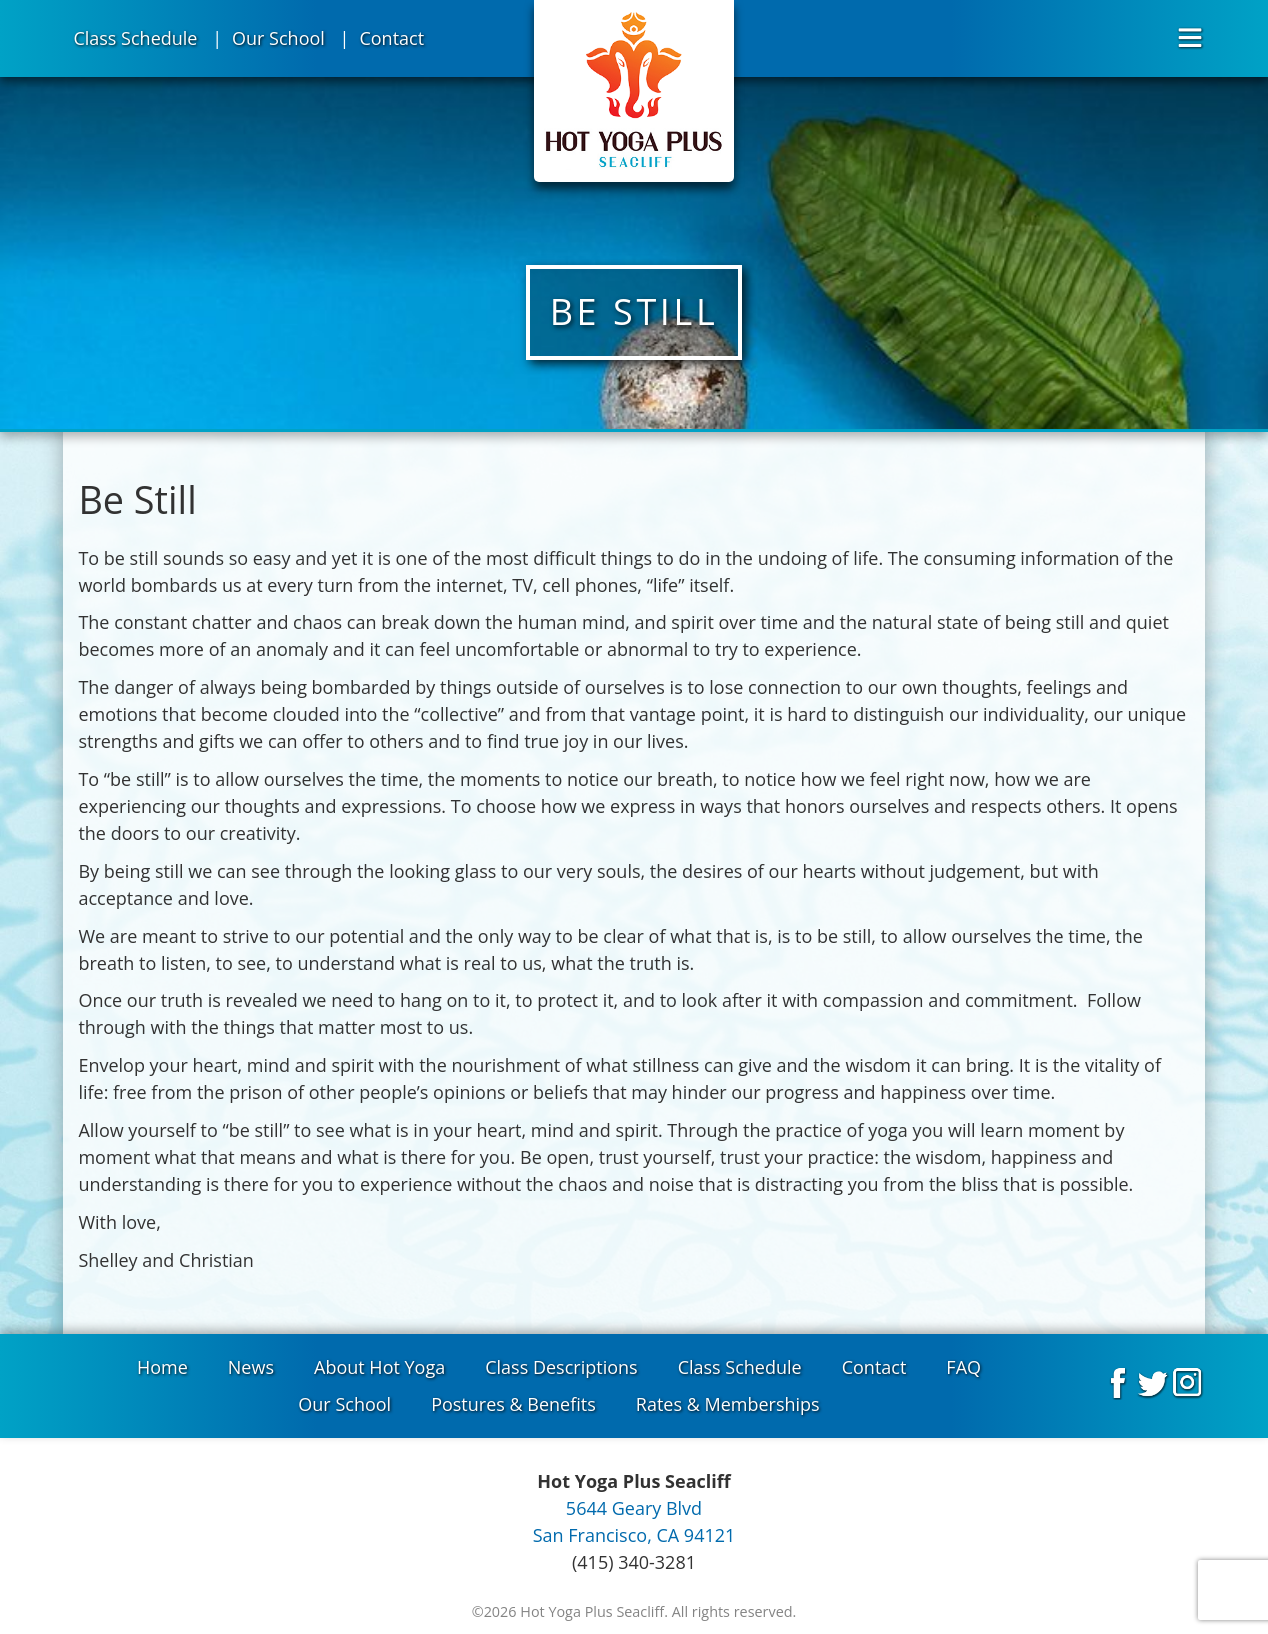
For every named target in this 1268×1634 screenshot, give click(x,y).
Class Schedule (135, 38)
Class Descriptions (561, 1367)
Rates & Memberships (728, 1404)
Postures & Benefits (513, 1404)
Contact (391, 38)
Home (162, 1367)
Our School (278, 38)
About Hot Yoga (379, 1367)
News (251, 1367)
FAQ (963, 1367)
